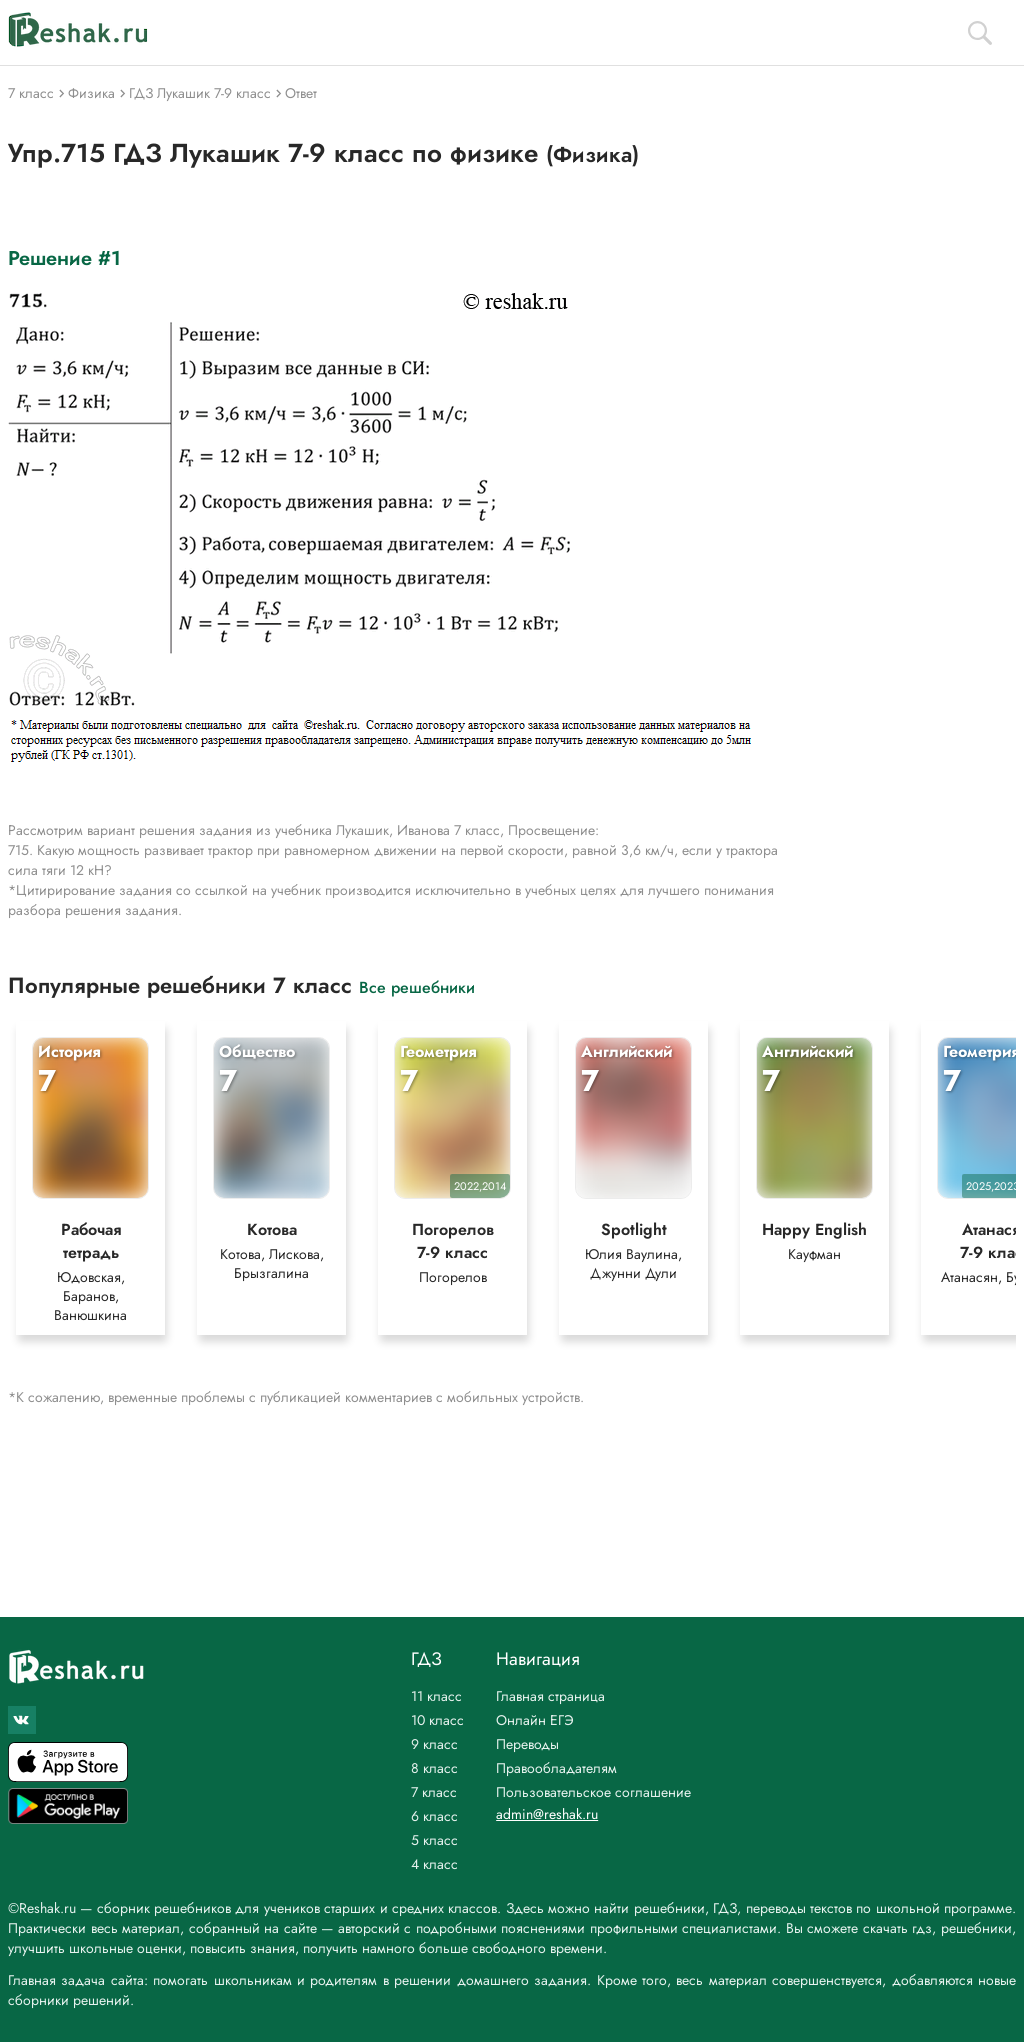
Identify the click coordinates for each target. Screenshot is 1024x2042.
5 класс (434, 1840)
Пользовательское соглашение (593, 1792)
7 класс (434, 1792)
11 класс (436, 1696)
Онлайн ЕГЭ (535, 1720)
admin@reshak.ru (547, 1814)
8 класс (434, 1768)
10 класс (437, 1720)
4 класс (434, 1864)
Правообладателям (556, 1768)
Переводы (527, 1744)
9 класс (434, 1744)
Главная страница (550, 1696)
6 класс (434, 1816)
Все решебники (417, 986)
